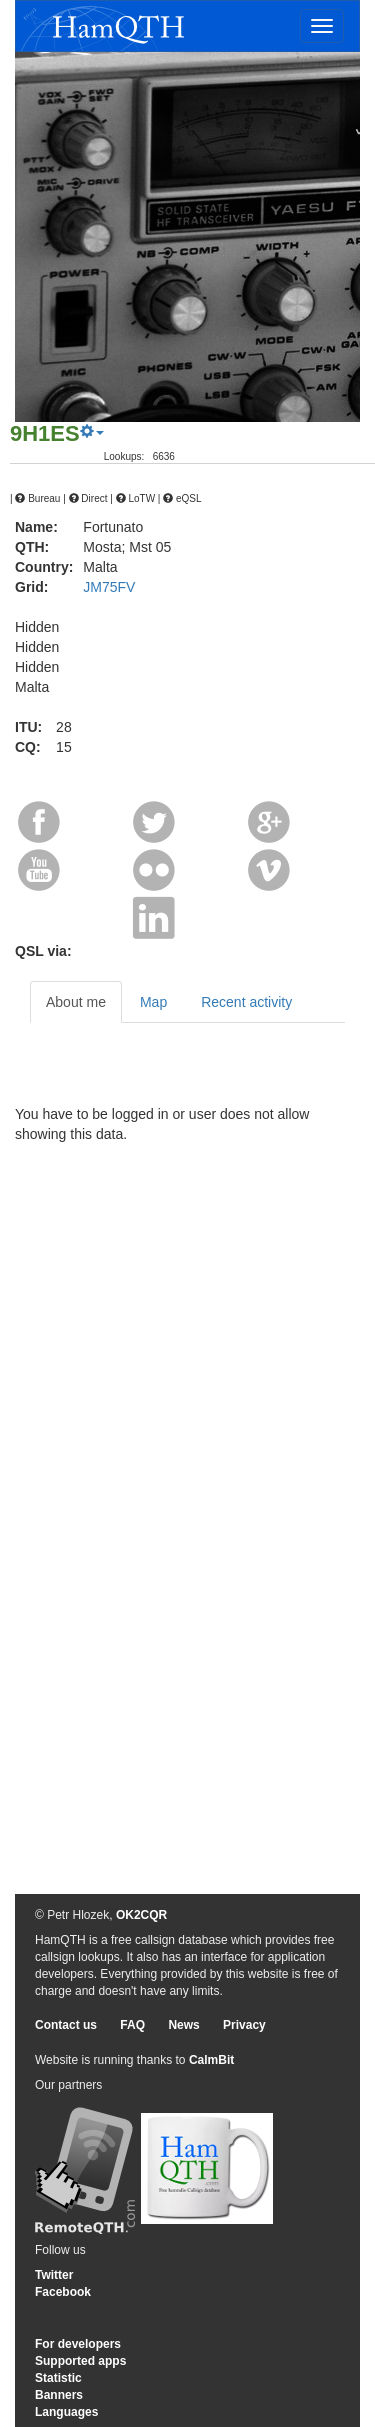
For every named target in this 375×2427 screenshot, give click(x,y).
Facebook (63, 2292)
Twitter (54, 2275)
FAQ (132, 2025)
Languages (66, 2412)
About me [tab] (76, 1002)
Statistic (58, 2378)
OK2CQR (141, 1915)
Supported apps (80, 2361)
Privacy (244, 2025)
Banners (59, 2395)
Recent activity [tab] (246, 1002)
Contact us (66, 2025)
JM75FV (109, 587)
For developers (78, 2344)
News (183, 2025)
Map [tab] (153, 1002)
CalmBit (211, 2060)
